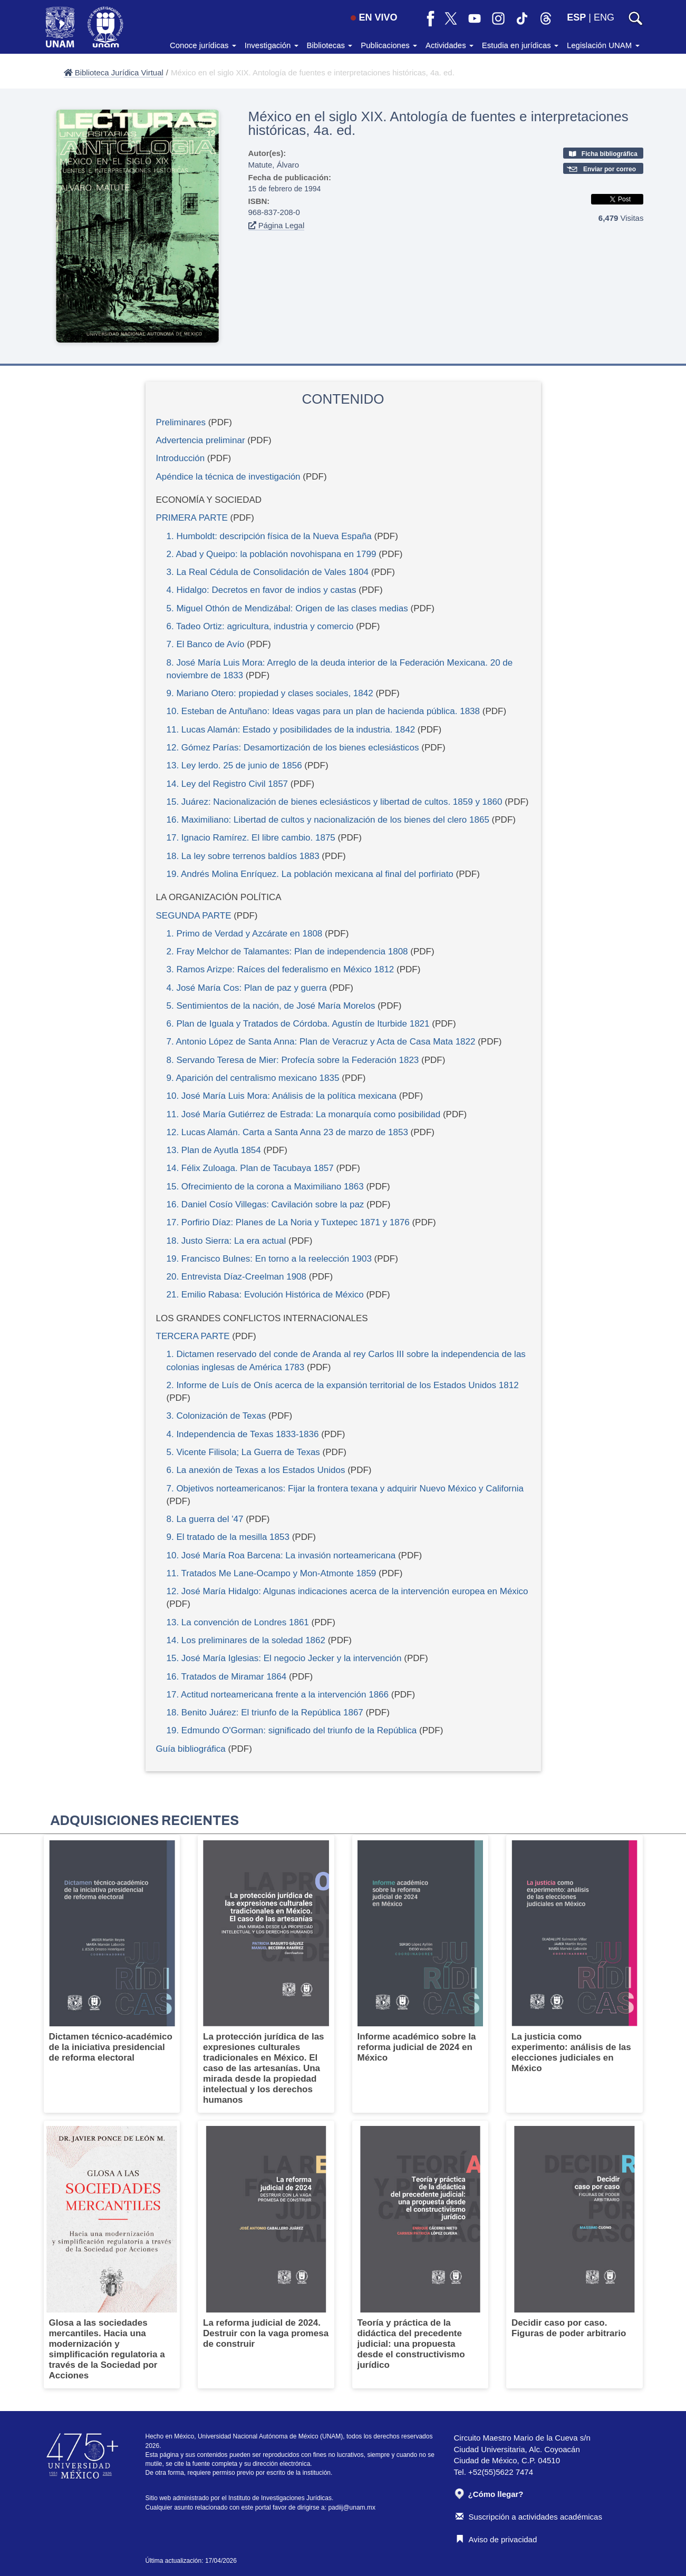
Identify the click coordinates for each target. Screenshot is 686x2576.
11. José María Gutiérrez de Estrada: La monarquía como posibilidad (304, 1114)
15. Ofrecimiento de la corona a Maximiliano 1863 (265, 1187)
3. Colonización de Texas (216, 1416)
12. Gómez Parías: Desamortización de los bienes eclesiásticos (293, 748)
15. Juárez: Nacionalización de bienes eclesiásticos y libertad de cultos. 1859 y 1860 (335, 802)
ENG (604, 17)
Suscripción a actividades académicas (529, 2516)
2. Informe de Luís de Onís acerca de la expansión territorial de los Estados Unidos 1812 (343, 1385)
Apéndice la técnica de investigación (228, 477)
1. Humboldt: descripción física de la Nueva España (269, 536)
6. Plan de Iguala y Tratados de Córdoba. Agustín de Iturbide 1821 (298, 1024)
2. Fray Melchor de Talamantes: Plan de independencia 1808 (287, 952)
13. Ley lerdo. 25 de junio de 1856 (234, 765)
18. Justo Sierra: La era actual (226, 1241)
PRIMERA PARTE (192, 518)
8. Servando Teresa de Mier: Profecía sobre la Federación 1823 (293, 1060)
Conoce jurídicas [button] (203, 45)
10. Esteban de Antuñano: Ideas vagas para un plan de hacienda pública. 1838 (323, 711)
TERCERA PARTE (193, 1336)
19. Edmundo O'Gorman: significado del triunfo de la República (292, 1730)
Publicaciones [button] (389, 45)
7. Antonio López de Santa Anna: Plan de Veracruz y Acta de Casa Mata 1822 (321, 1042)
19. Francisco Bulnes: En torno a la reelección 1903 (269, 1259)
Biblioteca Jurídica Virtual (113, 72)
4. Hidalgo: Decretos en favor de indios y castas (261, 590)
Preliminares (181, 422)
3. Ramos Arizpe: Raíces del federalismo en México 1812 (280, 969)
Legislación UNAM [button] (603, 45)
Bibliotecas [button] (330, 45)
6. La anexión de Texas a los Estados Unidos (256, 1470)
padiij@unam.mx (351, 2507)
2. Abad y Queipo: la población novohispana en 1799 (271, 554)
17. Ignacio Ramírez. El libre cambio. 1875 (251, 838)
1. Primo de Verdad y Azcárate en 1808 (245, 934)
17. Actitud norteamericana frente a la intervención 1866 (278, 1695)
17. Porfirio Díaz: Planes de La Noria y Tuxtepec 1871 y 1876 (288, 1222)
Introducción (180, 458)
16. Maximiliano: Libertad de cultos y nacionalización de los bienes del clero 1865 (328, 820)
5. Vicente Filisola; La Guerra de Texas (243, 1452)
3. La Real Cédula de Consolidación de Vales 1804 (268, 572)
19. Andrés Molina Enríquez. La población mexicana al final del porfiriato (310, 874)
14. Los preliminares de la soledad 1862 (246, 1640)
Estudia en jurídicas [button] (520, 45)
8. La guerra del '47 (205, 1519)
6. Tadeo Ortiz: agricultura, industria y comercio (260, 626)
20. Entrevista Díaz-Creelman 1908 (237, 1277)
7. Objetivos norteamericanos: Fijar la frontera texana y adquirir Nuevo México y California (345, 1489)
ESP (576, 17)
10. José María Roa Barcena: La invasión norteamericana (281, 1555)
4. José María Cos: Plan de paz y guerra (247, 988)
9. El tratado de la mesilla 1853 (228, 1537)
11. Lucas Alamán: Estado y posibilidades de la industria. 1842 (291, 730)
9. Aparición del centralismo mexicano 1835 (253, 1078)
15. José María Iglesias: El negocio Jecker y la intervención (284, 1658)
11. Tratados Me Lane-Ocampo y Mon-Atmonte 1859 (271, 1573)
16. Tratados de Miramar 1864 (227, 1677)
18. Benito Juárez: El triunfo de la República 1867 (265, 1712)
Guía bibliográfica (191, 1749)
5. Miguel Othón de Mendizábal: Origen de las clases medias (287, 608)
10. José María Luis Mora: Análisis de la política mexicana (282, 1096)
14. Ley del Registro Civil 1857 (227, 784)
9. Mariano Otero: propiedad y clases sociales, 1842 (270, 693)
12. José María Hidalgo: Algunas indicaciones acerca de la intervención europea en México (347, 1591)
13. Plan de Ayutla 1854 (214, 1150)
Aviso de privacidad (496, 2539)
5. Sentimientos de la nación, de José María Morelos (271, 1006)
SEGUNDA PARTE (193, 916)
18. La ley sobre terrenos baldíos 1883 (243, 856)
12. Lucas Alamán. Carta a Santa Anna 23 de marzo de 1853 (287, 1132)
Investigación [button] (271, 45)
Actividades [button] (450, 45)
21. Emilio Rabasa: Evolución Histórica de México (265, 1295)
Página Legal (276, 225)
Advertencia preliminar (200, 440)
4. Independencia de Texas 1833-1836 (243, 1434)
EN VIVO (374, 17)
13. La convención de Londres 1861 (238, 1622)
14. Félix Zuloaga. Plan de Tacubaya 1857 (250, 1168)
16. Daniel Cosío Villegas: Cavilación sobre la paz (265, 1204)
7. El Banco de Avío (206, 644)
